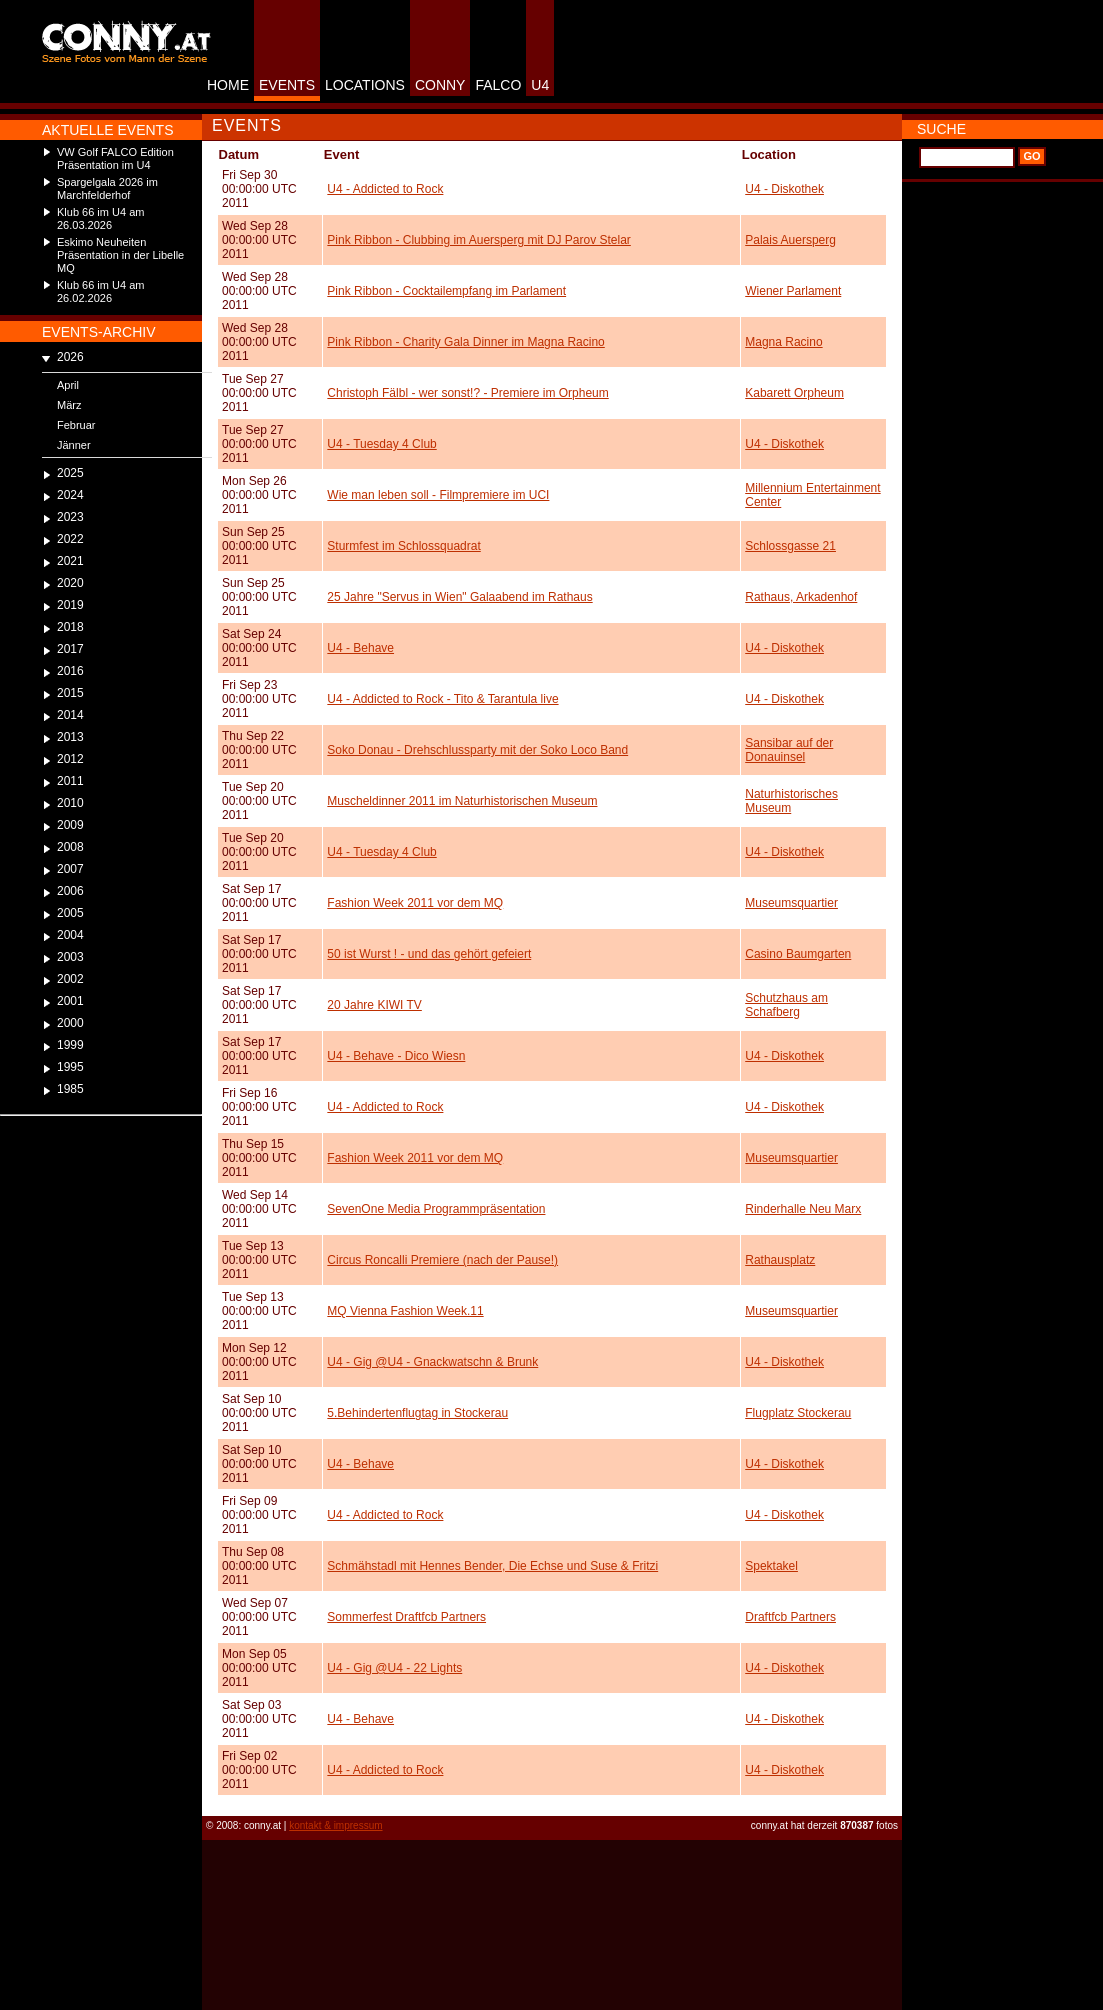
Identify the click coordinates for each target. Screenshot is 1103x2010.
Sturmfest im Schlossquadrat (403, 546)
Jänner (74, 445)
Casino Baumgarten (798, 954)
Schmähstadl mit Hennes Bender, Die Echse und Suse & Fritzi (492, 1566)
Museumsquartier (791, 903)
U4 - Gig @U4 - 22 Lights (394, 1668)
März (69, 405)
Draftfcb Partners (790, 1617)
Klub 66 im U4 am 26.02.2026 (100, 291)
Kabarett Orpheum (794, 393)
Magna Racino (783, 342)
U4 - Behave (360, 648)
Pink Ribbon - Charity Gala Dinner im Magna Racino (465, 342)
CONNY (440, 85)
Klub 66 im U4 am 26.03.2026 (100, 218)
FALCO (498, 85)
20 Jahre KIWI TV (374, 1005)
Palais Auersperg (790, 240)
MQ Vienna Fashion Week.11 (405, 1311)
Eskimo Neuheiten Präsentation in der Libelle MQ (120, 255)
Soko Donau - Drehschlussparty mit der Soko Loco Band (477, 750)
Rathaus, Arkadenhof (801, 597)
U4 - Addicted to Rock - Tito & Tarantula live (442, 699)
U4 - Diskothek (784, 189)
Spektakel (771, 1566)
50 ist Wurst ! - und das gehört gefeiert (429, 954)
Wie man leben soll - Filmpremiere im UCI (438, 495)
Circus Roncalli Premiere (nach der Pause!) (442, 1260)
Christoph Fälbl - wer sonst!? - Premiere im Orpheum (467, 393)
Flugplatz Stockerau (798, 1413)
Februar (76, 425)
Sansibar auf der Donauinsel (789, 750)
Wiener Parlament (793, 291)
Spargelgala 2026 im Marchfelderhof (107, 188)
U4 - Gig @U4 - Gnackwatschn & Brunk (432, 1362)
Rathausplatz (780, 1260)
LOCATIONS (365, 85)
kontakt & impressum (335, 1825)
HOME (228, 85)
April (68, 385)
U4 (540, 85)
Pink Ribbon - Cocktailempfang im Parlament (446, 291)
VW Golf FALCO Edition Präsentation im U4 (115, 158)
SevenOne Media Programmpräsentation (436, 1209)
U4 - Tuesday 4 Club (381, 444)
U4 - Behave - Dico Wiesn (396, 1056)
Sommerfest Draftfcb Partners (406, 1617)
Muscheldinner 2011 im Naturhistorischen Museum (462, 801)
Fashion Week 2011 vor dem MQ (415, 903)
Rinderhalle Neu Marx (803, 1209)
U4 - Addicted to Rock (385, 189)
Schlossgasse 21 (790, 546)
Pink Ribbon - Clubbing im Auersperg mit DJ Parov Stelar (478, 240)
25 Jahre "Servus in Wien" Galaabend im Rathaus (459, 597)
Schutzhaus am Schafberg (786, 1005)
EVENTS (287, 85)
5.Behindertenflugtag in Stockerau (417, 1413)
